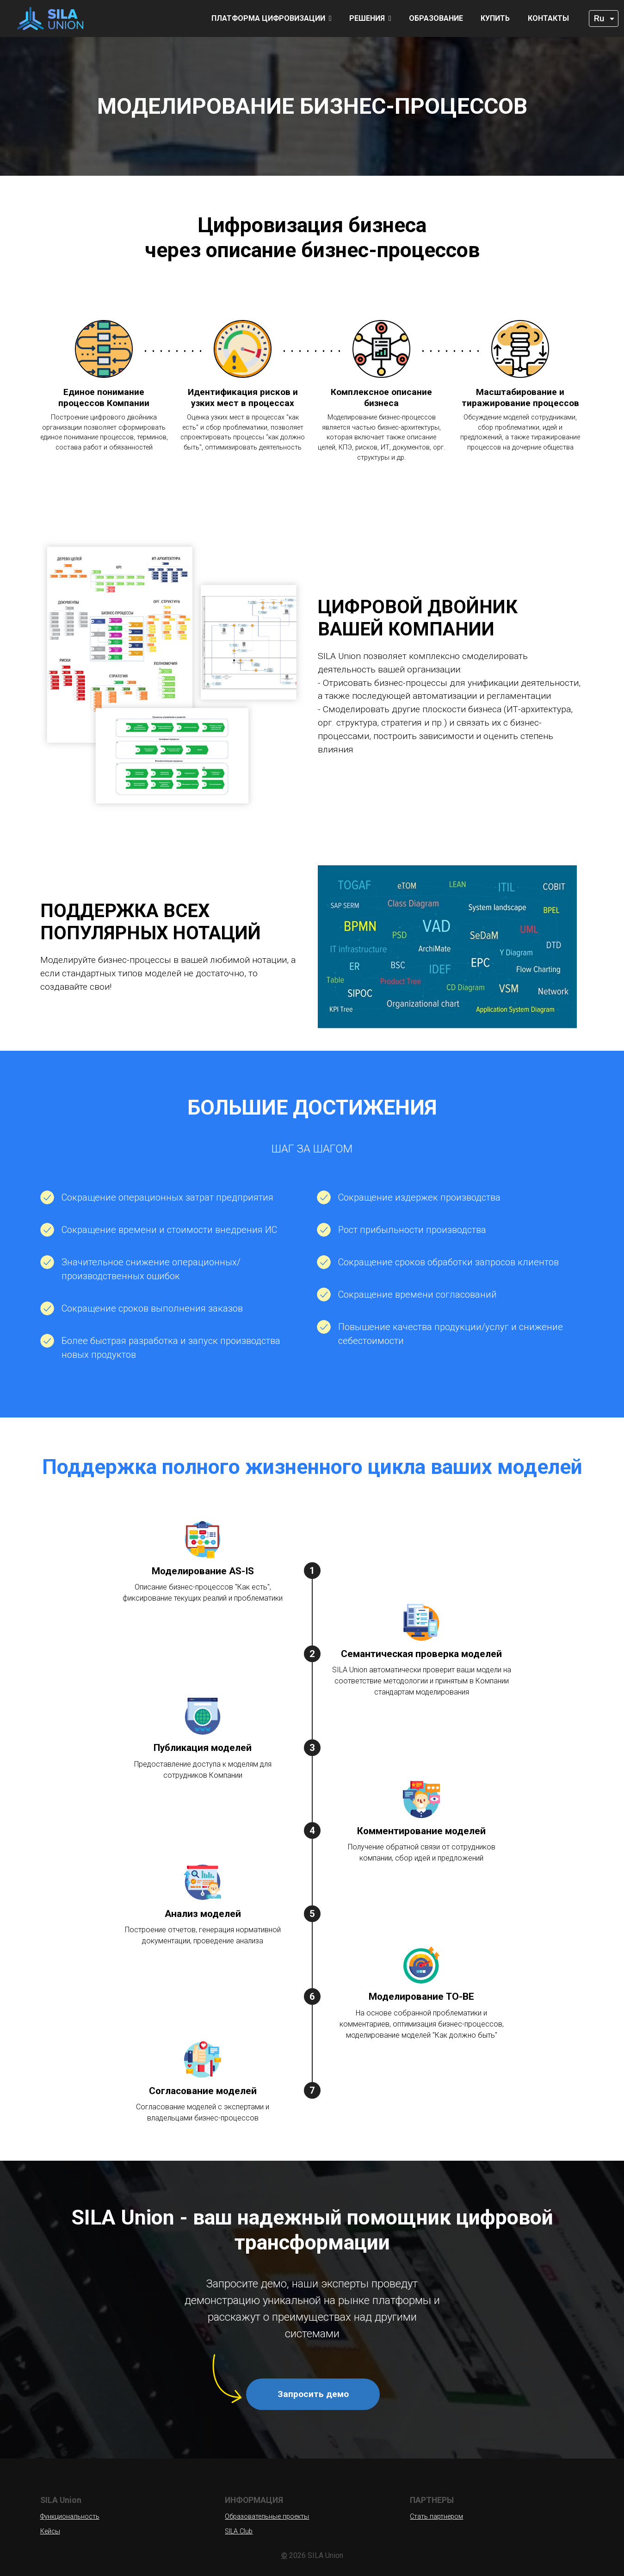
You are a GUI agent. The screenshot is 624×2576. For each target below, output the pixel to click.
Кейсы (50, 2531)
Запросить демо (313, 2394)
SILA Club (239, 2531)
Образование (436, 18)
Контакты (548, 18)
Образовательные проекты (267, 2517)
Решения (370, 18)
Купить (495, 18)
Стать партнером (436, 2517)
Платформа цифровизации (271, 18)
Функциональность (69, 2517)
